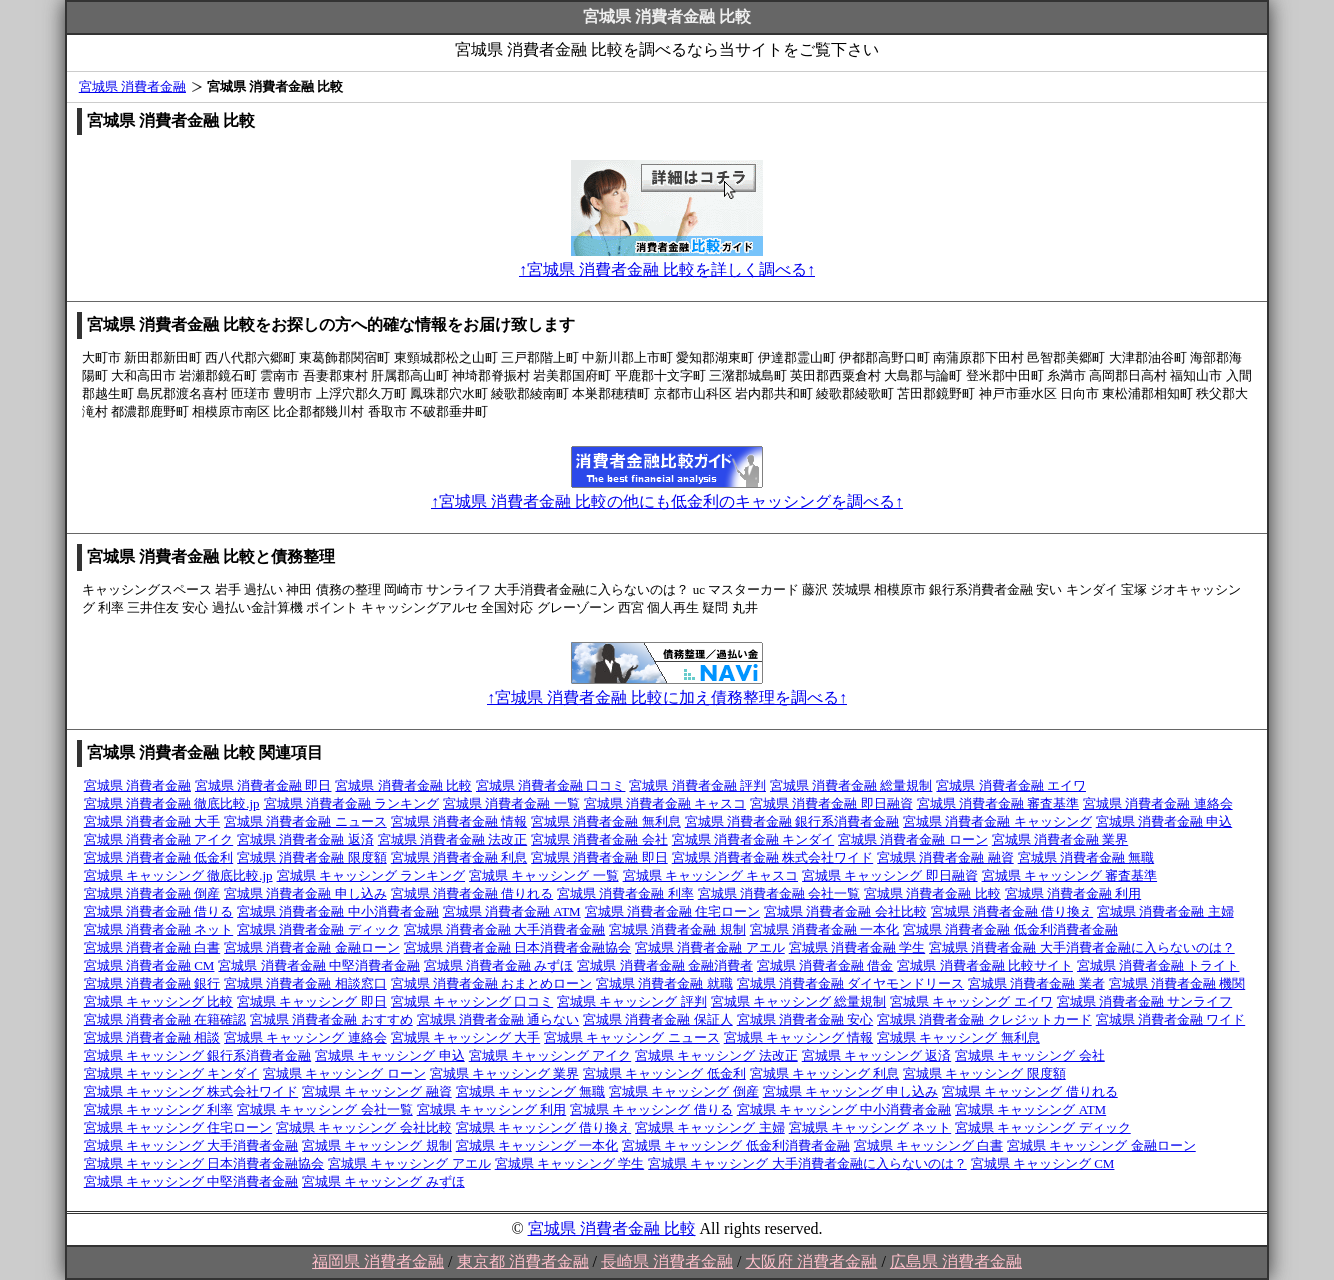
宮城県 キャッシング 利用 (492, 1109)
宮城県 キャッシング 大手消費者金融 (191, 1145)
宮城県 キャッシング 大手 (466, 1037)
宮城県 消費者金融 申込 (1164, 821)
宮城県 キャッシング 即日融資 (890, 875)
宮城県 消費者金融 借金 (825, 965)
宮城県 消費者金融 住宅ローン (673, 911)
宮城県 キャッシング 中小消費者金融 (844, 1109)
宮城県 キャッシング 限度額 (984, 1073)
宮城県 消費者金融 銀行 (152, 983)
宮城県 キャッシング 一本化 (537, 1145)
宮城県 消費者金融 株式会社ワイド (773, 857)
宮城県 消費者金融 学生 (857, 947)
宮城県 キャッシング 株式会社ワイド (191, 1091)
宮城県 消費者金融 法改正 (453, 839)
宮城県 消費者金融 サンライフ (1145, 1001)
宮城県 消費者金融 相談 (152, 1037)
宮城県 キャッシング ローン (344, 1073)
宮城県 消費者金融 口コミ (551, 785)
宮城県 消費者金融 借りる (159, 911)
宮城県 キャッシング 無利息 (958, 1037)
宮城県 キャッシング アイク (550, 1055)
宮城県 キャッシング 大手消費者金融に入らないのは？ (807, 1163)
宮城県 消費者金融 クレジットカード (984, 1019)
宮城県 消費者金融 (132, 86)
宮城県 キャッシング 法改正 (716, 1055)
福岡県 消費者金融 (378, 1261)
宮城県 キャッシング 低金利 (664, 1073)
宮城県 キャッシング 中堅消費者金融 (191, 1181)
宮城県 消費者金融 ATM (512, 911)
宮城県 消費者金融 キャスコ (665, 803)
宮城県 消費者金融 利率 (625, 893)
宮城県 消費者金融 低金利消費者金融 (1010, 929)
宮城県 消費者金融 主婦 (1165, 911)
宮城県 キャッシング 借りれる (1030, 1091)
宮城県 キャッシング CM (1043, 1163)
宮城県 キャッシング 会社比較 (364, 1127)
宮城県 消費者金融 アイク (159, 839)
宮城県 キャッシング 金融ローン (1101, 1145)
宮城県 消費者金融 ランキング (352, 803)
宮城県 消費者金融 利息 (459, 857)
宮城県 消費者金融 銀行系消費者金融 (792, 821)
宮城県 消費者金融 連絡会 (1158, 803)
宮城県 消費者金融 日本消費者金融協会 (518, 947)
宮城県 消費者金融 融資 (945, 857)
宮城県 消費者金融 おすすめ (331, 1019)
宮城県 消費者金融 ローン (913, 839)
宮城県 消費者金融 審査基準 (998, 803)
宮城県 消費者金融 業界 (1060, 839)
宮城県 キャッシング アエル (409, 1163)
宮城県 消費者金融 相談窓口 (305, 983)
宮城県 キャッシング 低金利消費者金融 (736, 1145)
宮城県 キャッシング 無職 (531, 1091)
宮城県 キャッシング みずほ (383, 1181)
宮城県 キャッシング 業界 (505, 1073)
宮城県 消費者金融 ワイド (1171, 1019)
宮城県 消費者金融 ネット (159, 929)
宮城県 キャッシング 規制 (377, 1145)
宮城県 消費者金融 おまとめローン (492, 983)
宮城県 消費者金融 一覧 (511, 803)
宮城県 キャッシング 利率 (159, 1109)
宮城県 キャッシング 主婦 (710, 1127)
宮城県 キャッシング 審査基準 (1070, 875)
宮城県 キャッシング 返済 (877, 1055)
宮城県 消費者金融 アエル (710, 947)
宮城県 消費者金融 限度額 (312, 857)
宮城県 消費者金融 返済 (305, 839)
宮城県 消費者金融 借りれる (472, 893)
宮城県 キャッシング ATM (1030, 1109)
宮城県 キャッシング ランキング (371, 875)
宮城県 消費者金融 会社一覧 (779, 893)
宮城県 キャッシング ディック (1043, 1127)
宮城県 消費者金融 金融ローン (312, 947)
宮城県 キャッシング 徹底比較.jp (178, 875)
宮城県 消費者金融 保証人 (658, 1019)
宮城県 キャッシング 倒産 (684, 1091)
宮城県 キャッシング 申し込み (851, 1091)
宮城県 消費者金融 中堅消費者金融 (319, 965)
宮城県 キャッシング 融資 (377, 1091)
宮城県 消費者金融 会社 (599, 839)
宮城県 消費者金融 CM (149, 965)
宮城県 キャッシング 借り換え (544, 1127)
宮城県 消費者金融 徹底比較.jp (172, 803)
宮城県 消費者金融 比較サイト (985, 965)
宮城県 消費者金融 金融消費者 (665, 965)
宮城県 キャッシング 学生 (570, 1163)
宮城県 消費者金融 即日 (263, 785)
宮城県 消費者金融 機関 (1177, 983)
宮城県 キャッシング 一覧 (544, 875)
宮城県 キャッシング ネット (870, 1127)
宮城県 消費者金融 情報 (459, 821)
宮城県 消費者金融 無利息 (606, 821)
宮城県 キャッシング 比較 (159, 1001)
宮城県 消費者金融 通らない (498, 1019)
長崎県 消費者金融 (667, 1261)
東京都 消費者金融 (523, 1261)
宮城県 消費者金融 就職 (664, 983)
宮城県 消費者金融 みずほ (499, 965)
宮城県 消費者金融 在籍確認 (165, 1019)
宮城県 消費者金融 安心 (805, 1019)
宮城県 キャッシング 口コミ (472, 1001)
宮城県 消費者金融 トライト (1158, 965)
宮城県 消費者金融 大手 (152, 821)
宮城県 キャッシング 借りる (651, 1109)
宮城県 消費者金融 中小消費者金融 (338, 911)
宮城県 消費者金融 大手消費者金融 (505, 929)
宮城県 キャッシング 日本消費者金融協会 (204, 1163)
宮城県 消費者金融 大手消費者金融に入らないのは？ (1082, 947)
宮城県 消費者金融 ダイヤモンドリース (851, 983)
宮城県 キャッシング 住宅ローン (178, 1127)
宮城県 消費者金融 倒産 (152, 893)
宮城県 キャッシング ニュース (632, 1037)
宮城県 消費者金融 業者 (1036, 983)
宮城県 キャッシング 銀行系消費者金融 (198, 1055)
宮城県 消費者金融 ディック (318, 929)
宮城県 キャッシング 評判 (632, 1001)
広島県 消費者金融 (956, 1261)
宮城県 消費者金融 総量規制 (851, 785)
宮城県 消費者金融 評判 (697, 785)
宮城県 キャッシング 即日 (312, 1001)
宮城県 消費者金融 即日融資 (831, 803)
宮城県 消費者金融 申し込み (305, 893)
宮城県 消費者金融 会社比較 (845, 911)
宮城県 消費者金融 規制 (677, 929)
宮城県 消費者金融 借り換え (1012, 911)
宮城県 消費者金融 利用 (1073, 893)
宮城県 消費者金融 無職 (1086, 857)
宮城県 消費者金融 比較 (403, 785)
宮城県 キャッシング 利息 (825, 1073)
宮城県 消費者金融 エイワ (1011, 785)
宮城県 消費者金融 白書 (152, 947)
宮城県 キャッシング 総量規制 (799, 1001)
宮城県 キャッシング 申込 (390, 1055)
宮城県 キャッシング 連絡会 (305, 1037)
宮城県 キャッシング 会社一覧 (325, 1109)
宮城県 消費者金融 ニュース (305, 821)
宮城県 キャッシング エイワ (971, 1001)
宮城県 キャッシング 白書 (929, 1145)
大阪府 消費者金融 (811, 1261)
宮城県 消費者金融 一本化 (825, 929)
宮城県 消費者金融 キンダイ (753, 839)
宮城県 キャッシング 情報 (799, 1037)
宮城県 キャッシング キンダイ (172, 1073)
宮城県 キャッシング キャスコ (711, 875)
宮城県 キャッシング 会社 (1030, 1055)
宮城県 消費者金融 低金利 (159, 857)
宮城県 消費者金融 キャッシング (997, 821)
